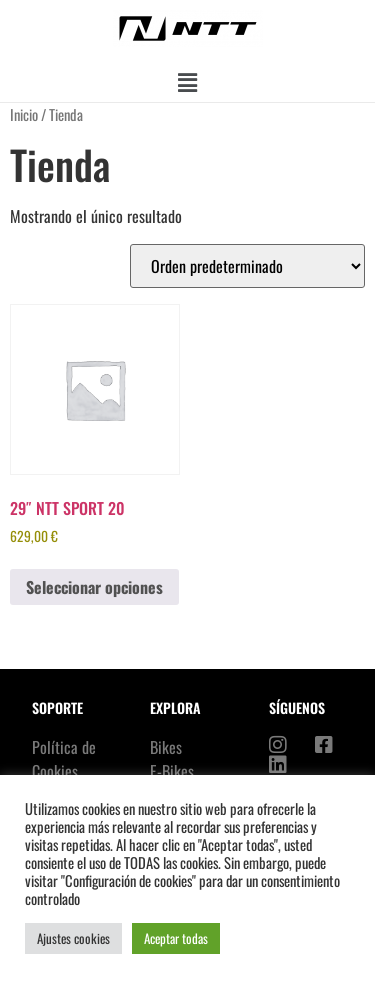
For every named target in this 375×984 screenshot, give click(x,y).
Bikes (166, 747)
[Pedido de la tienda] (247, 266)
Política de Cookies (64, 759)
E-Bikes (172, 771)
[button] (187, 81)
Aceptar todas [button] (176, 938)
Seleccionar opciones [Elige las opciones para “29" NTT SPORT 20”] (94, 587)
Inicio (24, 114)
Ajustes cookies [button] (73, 938)
